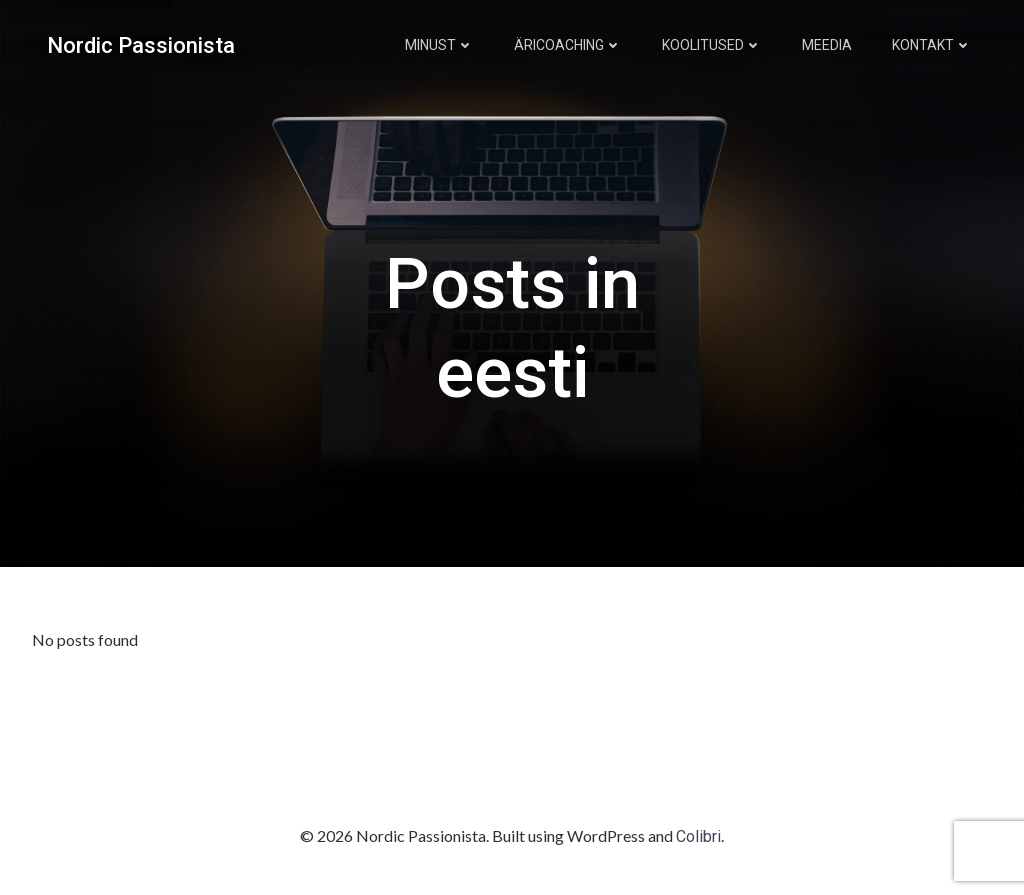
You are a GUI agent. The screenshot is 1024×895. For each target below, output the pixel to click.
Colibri (698, 836)
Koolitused (712, 45)
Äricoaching (568, 45)
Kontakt (932, 45)
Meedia (827, 45)
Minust (439, 45)
